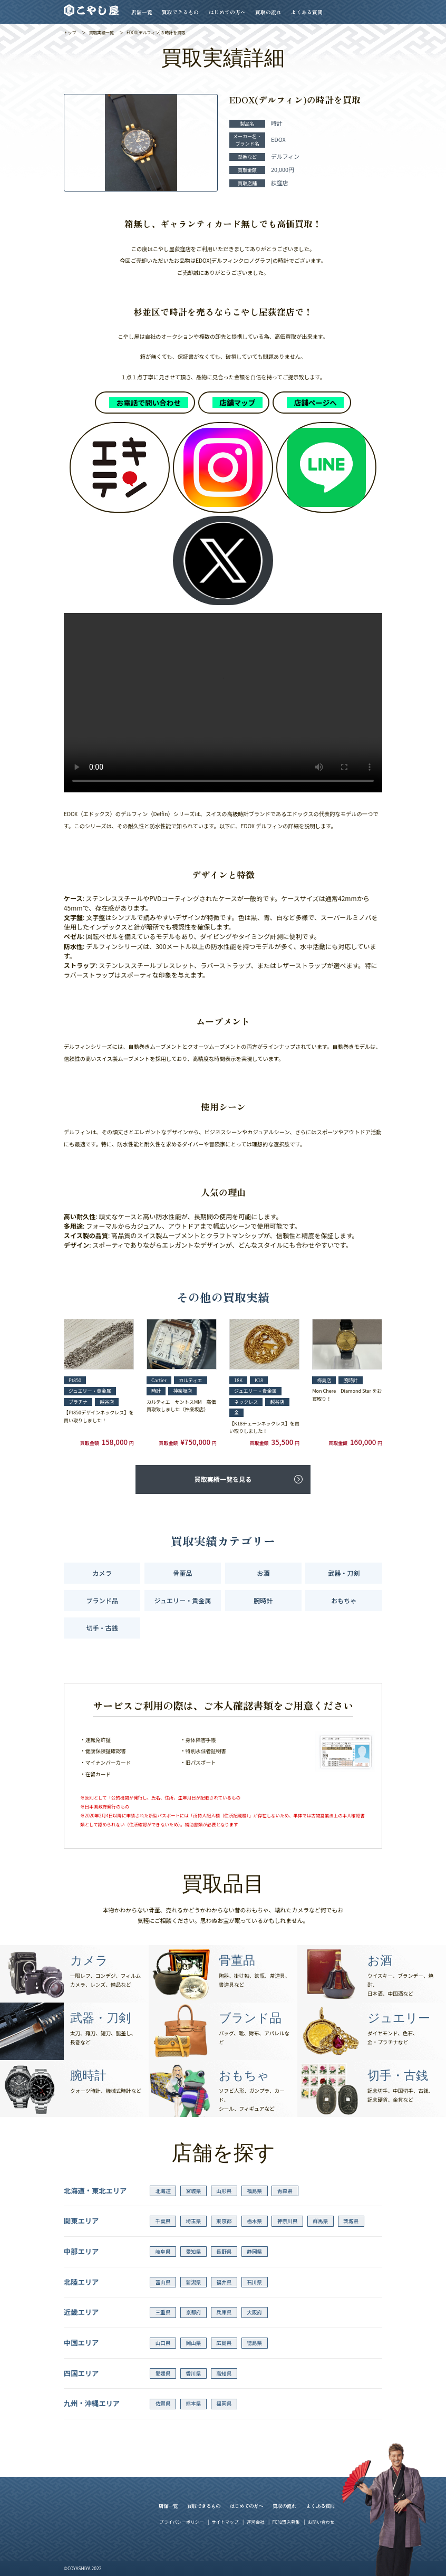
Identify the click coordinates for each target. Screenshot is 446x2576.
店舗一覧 (141, 12)
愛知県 (193, 2251)
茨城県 (350, 2221)
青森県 (285, 2191)
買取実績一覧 (101, 32)
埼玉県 (193, 2221)
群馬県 (320, 2221)
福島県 (254, 2191)
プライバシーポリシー (181, 2521)
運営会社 (255, 2521)
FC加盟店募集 (285, 2521)
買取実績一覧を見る (223, 1478)
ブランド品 (102, 1600)
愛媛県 (163, 2373)
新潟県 (193, 2282)
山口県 (163, 2343)
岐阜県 (163, 2251)
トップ (70, 32)
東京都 (223, 2221)
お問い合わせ (321, 2521)
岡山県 (193, 2343)
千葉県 (163, 2221)
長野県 (223, 2251)
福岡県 (223, 2403)
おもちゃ (343, 1600)
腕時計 (263, 1600)
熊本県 (193, 2403)
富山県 (163, 2282)
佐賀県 (163, 2403)
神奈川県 (287, 2221)
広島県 (223, 2343)
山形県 (223, 2191)
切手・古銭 (102, 1627)
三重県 (163, 2312)
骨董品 (182, 1572)
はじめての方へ (227, 12)
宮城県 (193, 2191)
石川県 (254, 2282)
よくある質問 (307, 12)
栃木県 (254, 2221)
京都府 (193, 2312)
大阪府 (254, 2312)
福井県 (223, 2282)
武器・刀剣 (344, 1572)
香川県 (193, 2373)
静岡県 (254, 2251)
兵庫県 (223, 2312)
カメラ (102, 1572)
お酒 (263, 1572)
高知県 (223, 2373)
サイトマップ (225, 2521)
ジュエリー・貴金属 (182, 1600)
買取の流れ (268, 12)
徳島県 (254, 2343)
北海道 (163, 2191)
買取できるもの (180, 12)
